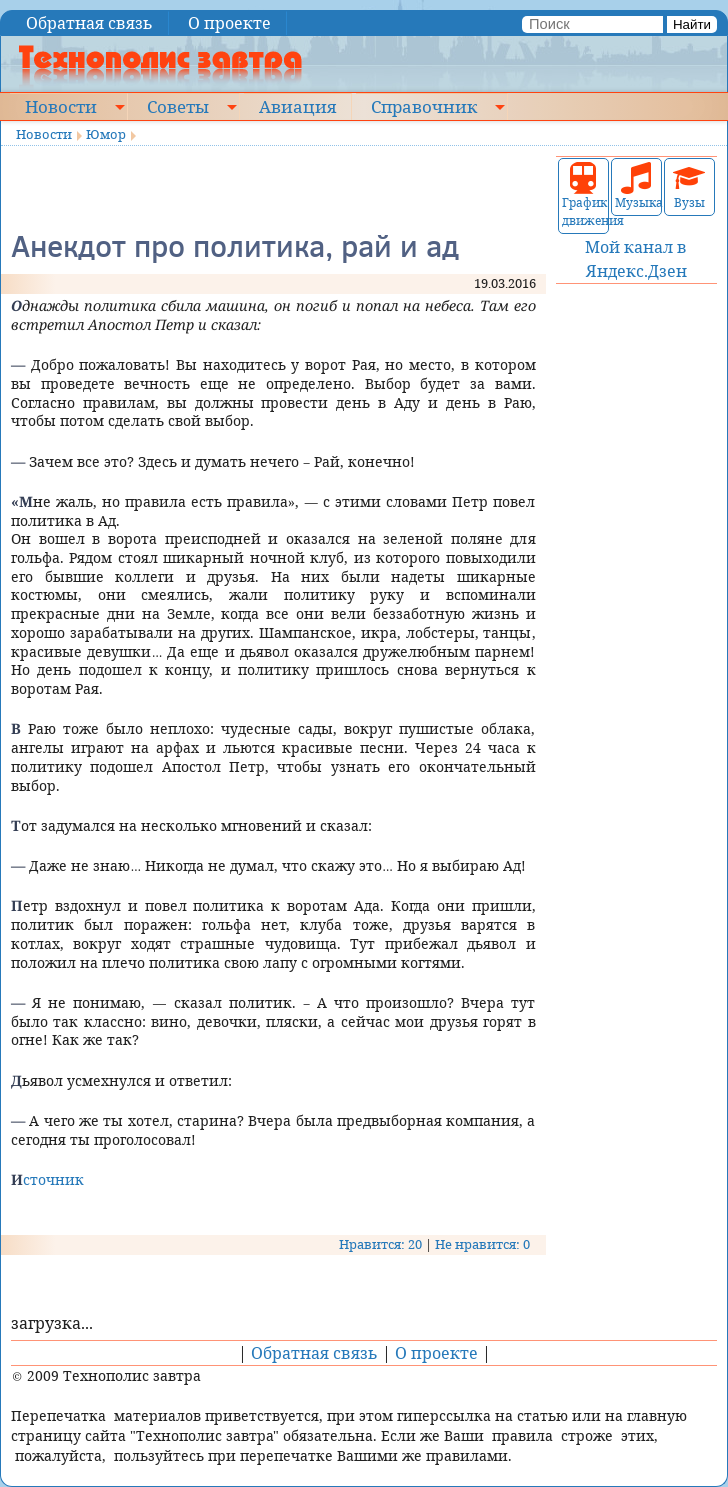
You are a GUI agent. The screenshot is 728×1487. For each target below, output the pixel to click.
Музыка (636, 186)
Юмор (106, 134)
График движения (583, 195)
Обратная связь (89, 23)
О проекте (229, 23)
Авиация (297, 106)
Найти (692, 24)
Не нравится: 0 (482, 1244)
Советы (178, 106)
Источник (47, 1179)
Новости (61, 106)
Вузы (689, 186)
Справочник (424, 106)
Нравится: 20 (380, 1244)
